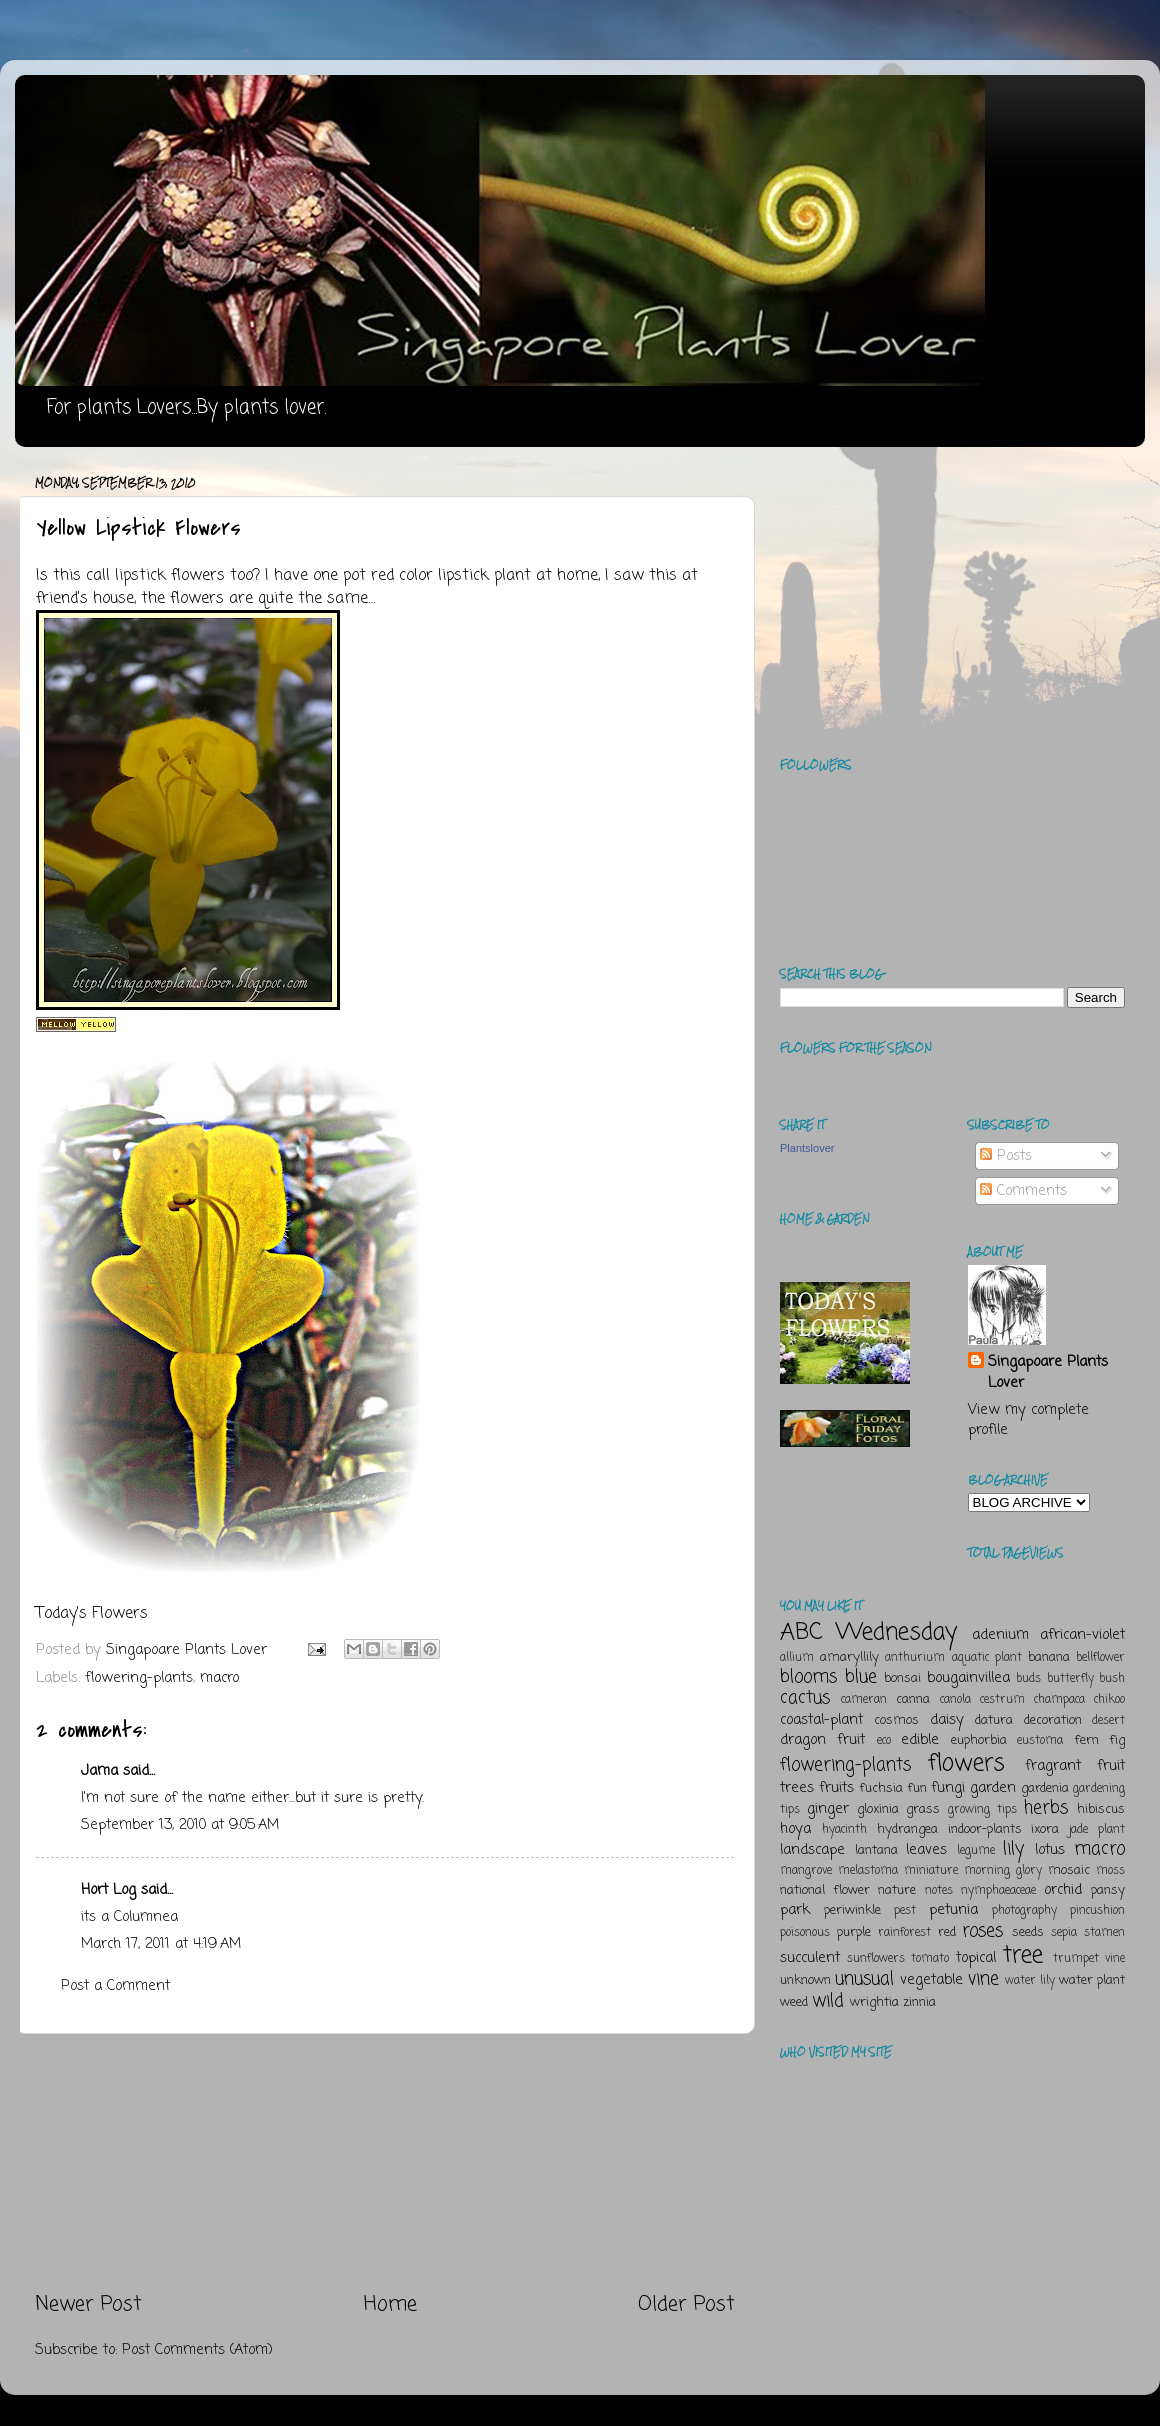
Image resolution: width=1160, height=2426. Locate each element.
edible (920, 1740)
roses (982, 1931)
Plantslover (807, 1148)
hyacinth (844, 1830)
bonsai (902, 1678)
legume (976, 1851)
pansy (1108, 1890)
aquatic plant (987, 1658)
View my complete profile (1028, 1420)
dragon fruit (822, 1740)
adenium (1000, 1635)
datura (994, 1720)
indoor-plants (985, 1829)
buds (1028, 1679)
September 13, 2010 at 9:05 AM (180, 1825)
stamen (1104, 1933)
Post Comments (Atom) (197, 2350)
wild (828, 2001)
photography (1024, 1911)
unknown (805, 1980)
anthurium (915, 1658)
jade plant (1097, 1830)
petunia (953, 1910)
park (795, 1910)
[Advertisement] (385, 2163)
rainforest (904, 1933)
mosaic (1069, 1870)
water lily (1030, 1981)
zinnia (919, 2002)
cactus (805, 1698)
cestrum (1002, 1700)
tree (1023, 1955)
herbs (1046, 1808)
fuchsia (881, 1788)
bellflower (1100, 1658)
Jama (99, 1771)
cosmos (896, 1720)
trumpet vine (1089, 1959)
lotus (1050, 1850)
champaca (1059, 1700)
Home (390, 2304)
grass (923, 1809)
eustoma (1040, 1741)
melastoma (868, 1871)
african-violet (1082, 1635)
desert (1108, 1721)
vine (983, 1979)
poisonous (805, 1933)
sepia (1064, 1933)
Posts (1006, 1156)
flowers (966, 1763)
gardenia (1045, 1788)
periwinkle (852, 1910)
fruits (836, 1788)
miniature (931, 1871)
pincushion (1097, 1911)
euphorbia (979, 1740)
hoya (795, 1829)
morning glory (1003, 1871)
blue (861, 1677)
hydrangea (907, 1829)
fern (1086, 1740)
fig (1117, 1740)
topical (976, 1958)
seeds (1028, 1932)
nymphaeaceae (998, 1891)
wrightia (874, 2002)
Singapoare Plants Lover (1048, 1372)
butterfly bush (1086, 1679)
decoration (1053, 1720)
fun (917, 1788)
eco (884, 1741)
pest (905, 1911)
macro (219, 1678)
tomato (930, 1959)
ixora (1045, 1829)
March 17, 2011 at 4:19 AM (161, 1944)
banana (1049, 1657)
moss (1110, 1871)
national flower (825, 1890)
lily (1013, 1849)
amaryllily (849, 1657)
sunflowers (876, 1959)
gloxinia (878, 1809)
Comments (1023, 1191)
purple (854, 1932)
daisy (947, 1720)
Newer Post (88, 2304)
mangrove (806, 1871)
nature (897, 1890)
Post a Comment (115, 1986)
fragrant (1053, 1766)
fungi (948, 1788)
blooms (808, 1677)
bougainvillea (968, 1678)
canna (913, 1699)
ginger (828, 1809)
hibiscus (1101, 1809)
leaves (926, 1850)
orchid (1063, 1890)
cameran (864, 1700)
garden (993, 1788)
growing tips (982, 1810)
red (947, 1932)
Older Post (686, 2304)
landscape (812, 1850)
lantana (876, 1850)
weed (794, 2002)
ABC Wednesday (868, 1632)
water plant (1092, 1980)
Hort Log (108, 1890)
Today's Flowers (92, 1614)
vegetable (931, 1980)
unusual (864, 1979)
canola (955, 1700)
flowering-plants (139, 1678)
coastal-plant (821, 1720)
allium (797, 1658)
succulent (810, 1958)
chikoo (1109, 1700)
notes (939, 1891)
